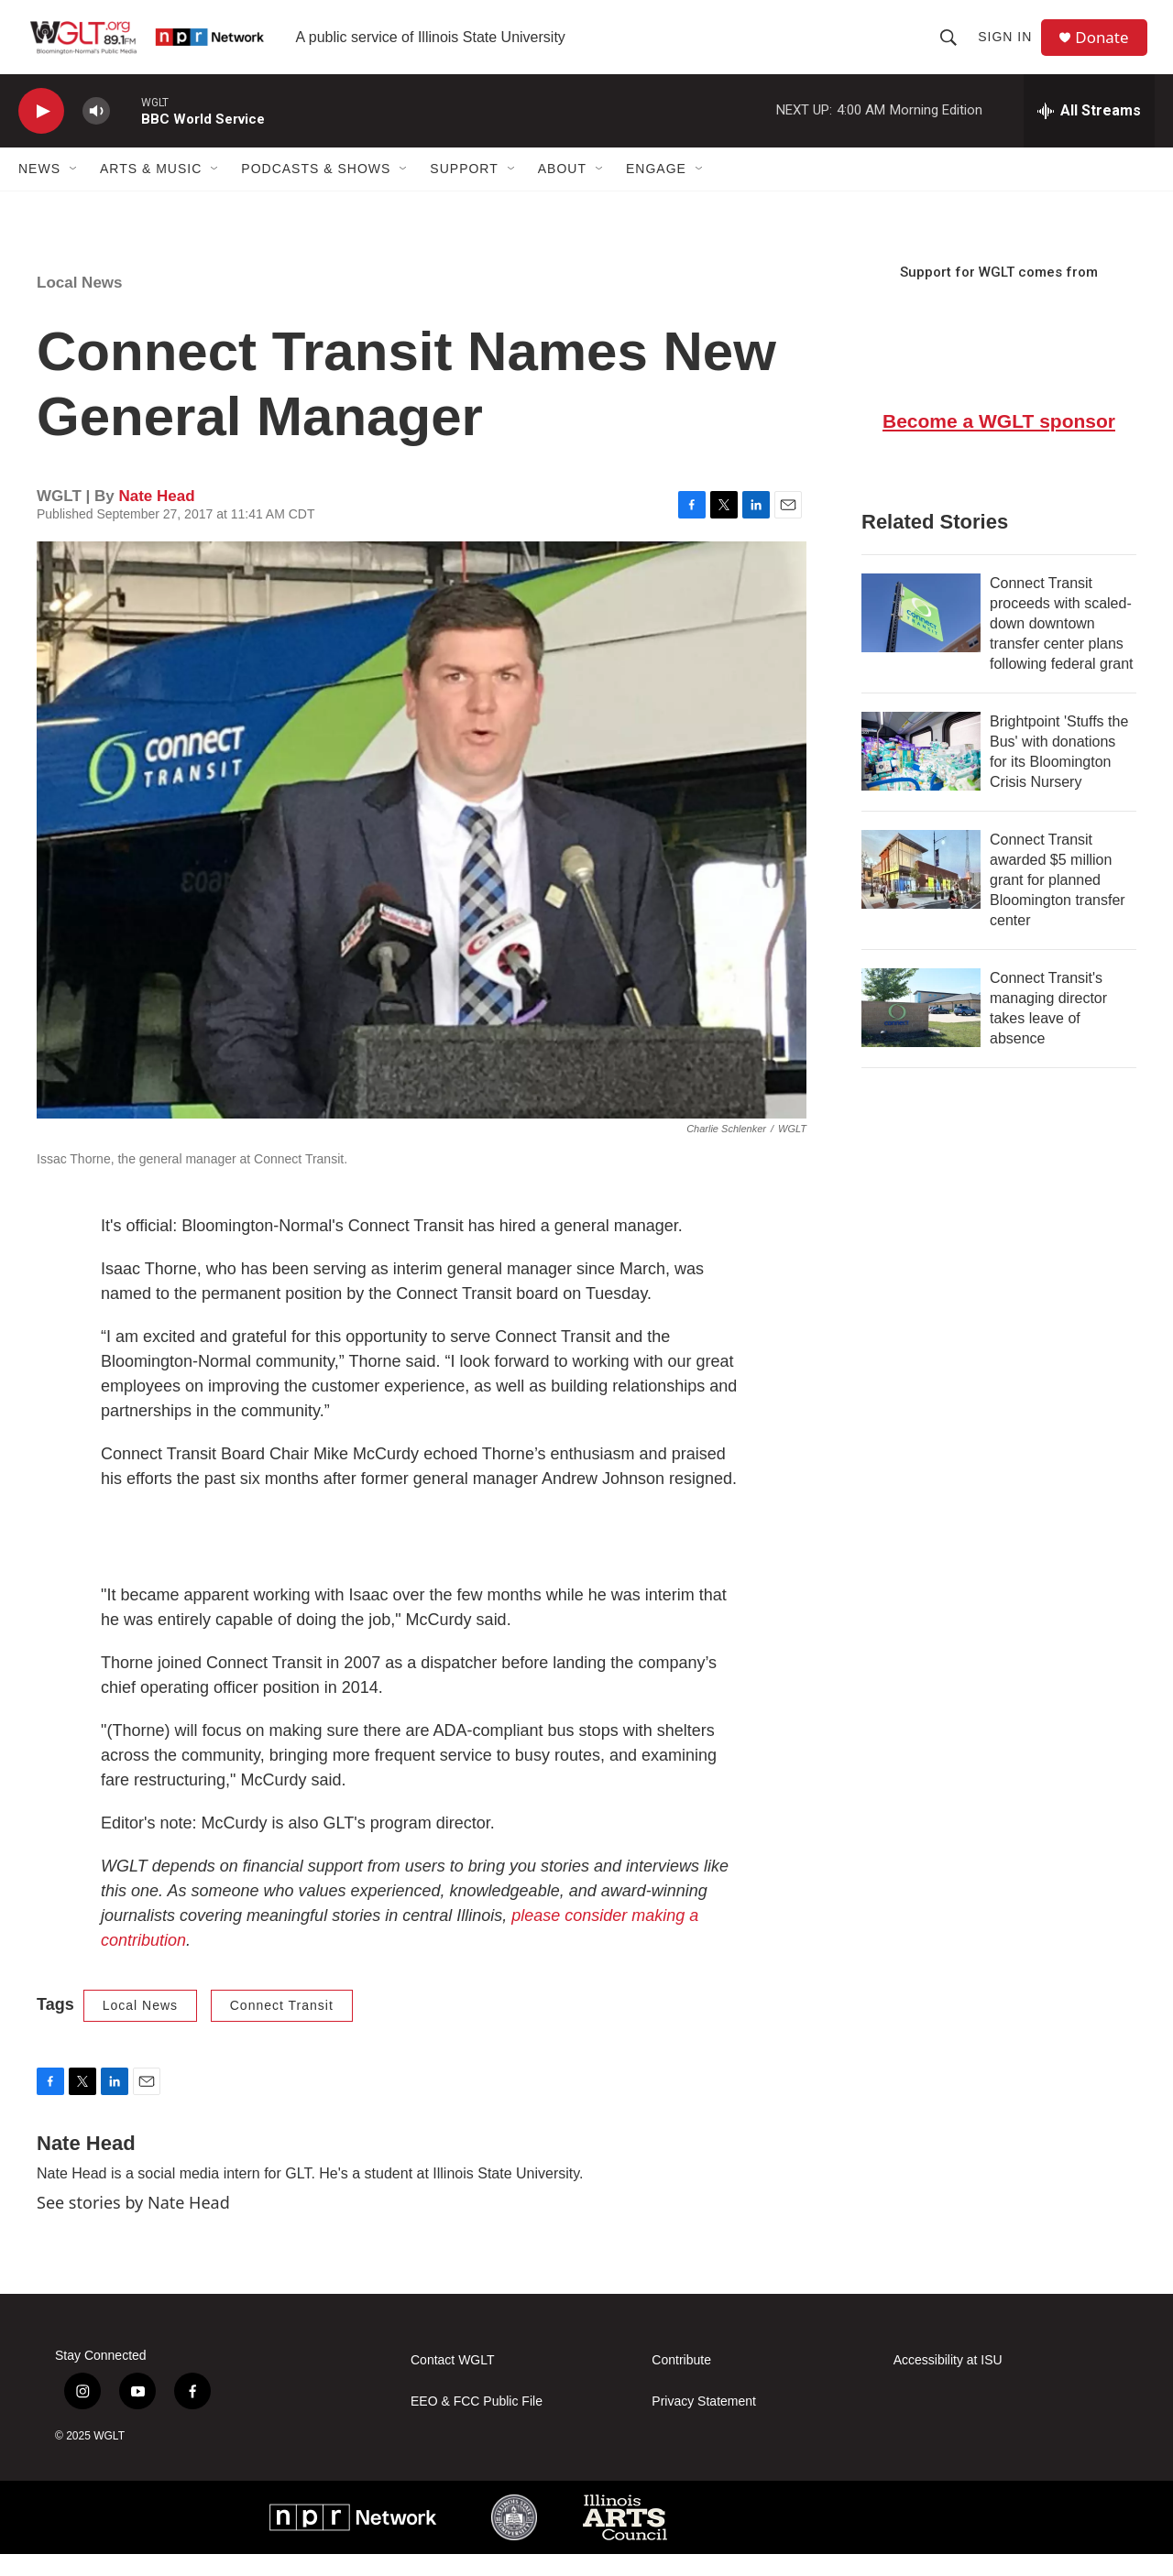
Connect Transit (282, 2027)
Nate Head (156, 518)
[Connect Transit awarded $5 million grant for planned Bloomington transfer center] (921, 891)
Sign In (1009, 47)
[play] (41, 133)
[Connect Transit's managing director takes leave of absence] (921, 1029)
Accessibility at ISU (948, 2382)
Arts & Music (151, 190)
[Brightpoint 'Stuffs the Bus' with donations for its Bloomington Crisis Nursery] (921, 773)
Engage (656, 190)
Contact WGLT (453, 2382)
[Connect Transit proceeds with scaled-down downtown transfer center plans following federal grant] (921, 634)
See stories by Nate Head (133, 2224)
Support (464, 190)
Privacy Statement (704, 2423)
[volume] (96, 133)
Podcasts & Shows (315, 190)
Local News (80, 304)
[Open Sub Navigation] (74, 190)
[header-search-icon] (953, 47)
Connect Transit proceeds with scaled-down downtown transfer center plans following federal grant (1062, 645)
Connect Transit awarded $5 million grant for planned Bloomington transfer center (1057, 902)
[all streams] (1089, 132)
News (39, 190)
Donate (1108, 48)
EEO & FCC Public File (477, 2423)
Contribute (681, 2382)
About (562, 190)
